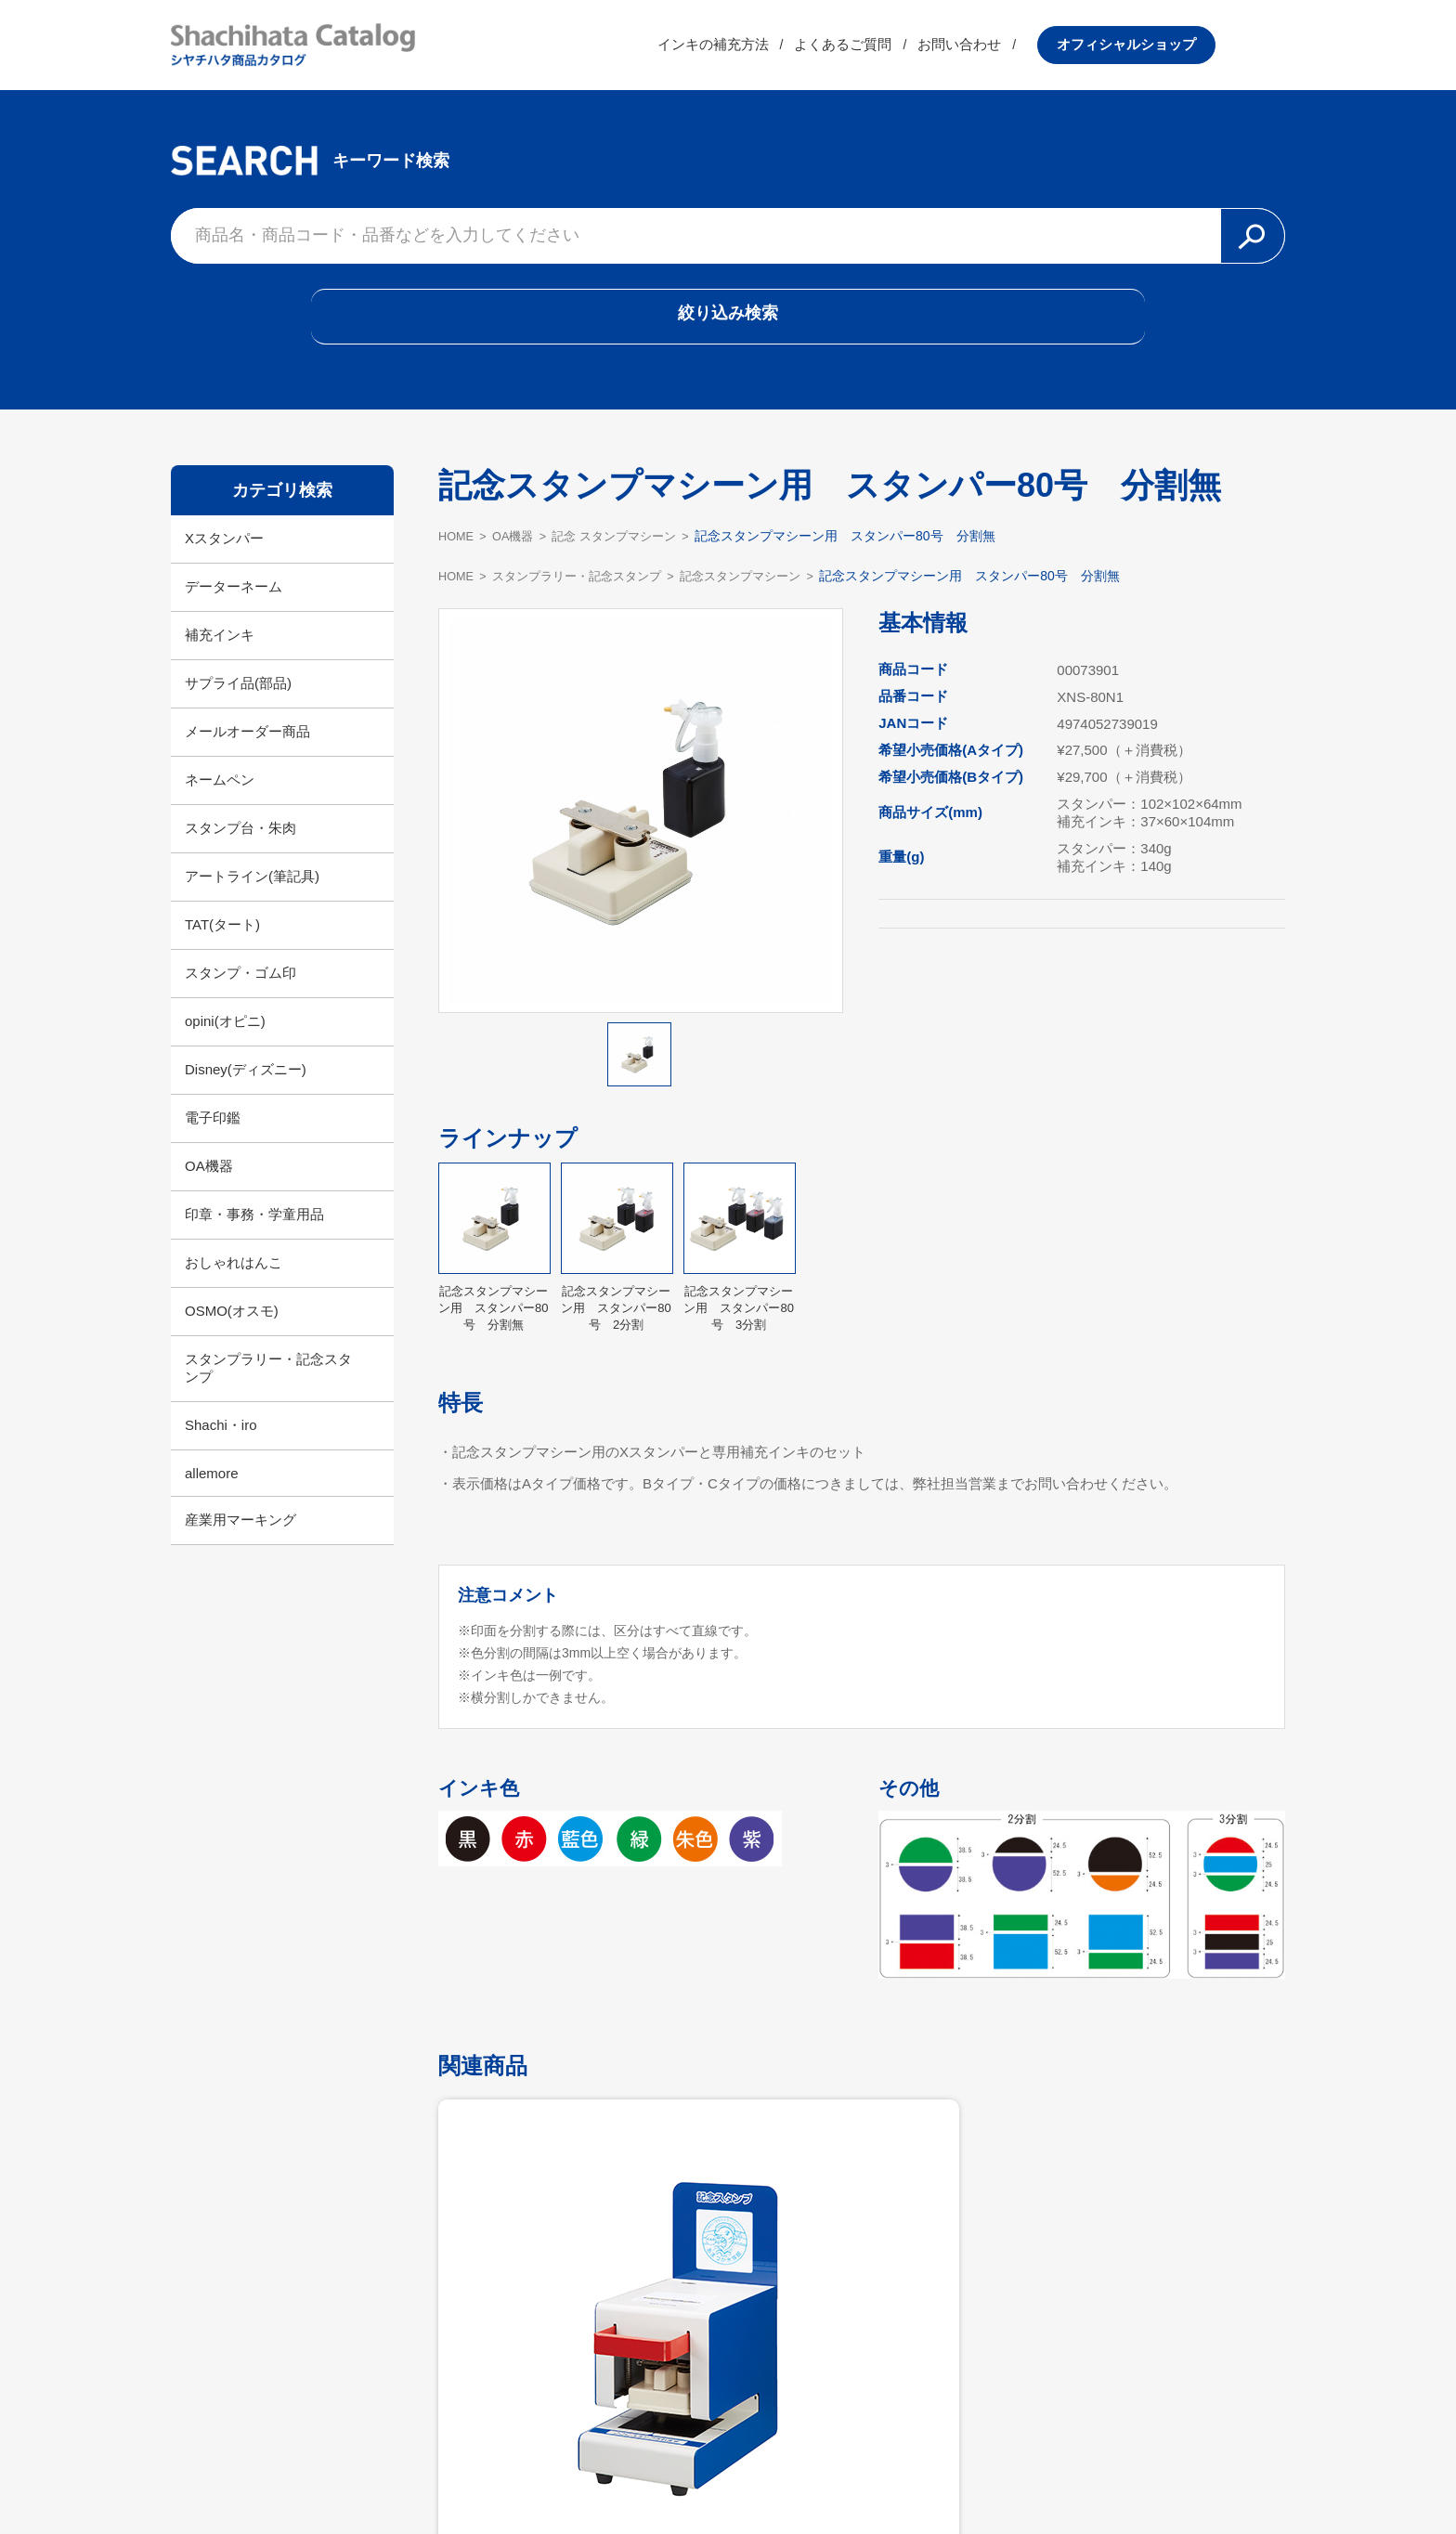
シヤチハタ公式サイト (607, 2474)
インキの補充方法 (782, 50)
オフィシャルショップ (1196, 50)
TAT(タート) (222, 947)
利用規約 (728, 2474)
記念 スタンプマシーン (630, 558)
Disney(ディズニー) (245, 1091)
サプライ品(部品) (238, 705)
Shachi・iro (221, 1447)
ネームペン (219, 802)
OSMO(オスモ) (232, 1333)
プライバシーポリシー (849, 2474)
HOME (457, 558)
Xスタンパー (224, 560)
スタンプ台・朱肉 (240, 850)
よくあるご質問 (913, 50)
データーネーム (233, 609)
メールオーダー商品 (247, 753)
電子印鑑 (212, 1140)
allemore (212, 1495)
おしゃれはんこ (233, 1285)
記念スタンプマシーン (765, 598)
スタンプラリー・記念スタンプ (268, 1390)
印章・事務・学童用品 (254, 1236)
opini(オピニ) (225, 1043)
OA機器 (209, 1188)
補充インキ (219, 657)
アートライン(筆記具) (252, 898)
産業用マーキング (240, 1542)
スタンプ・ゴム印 (240, 995)
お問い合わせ (1030, 50)
